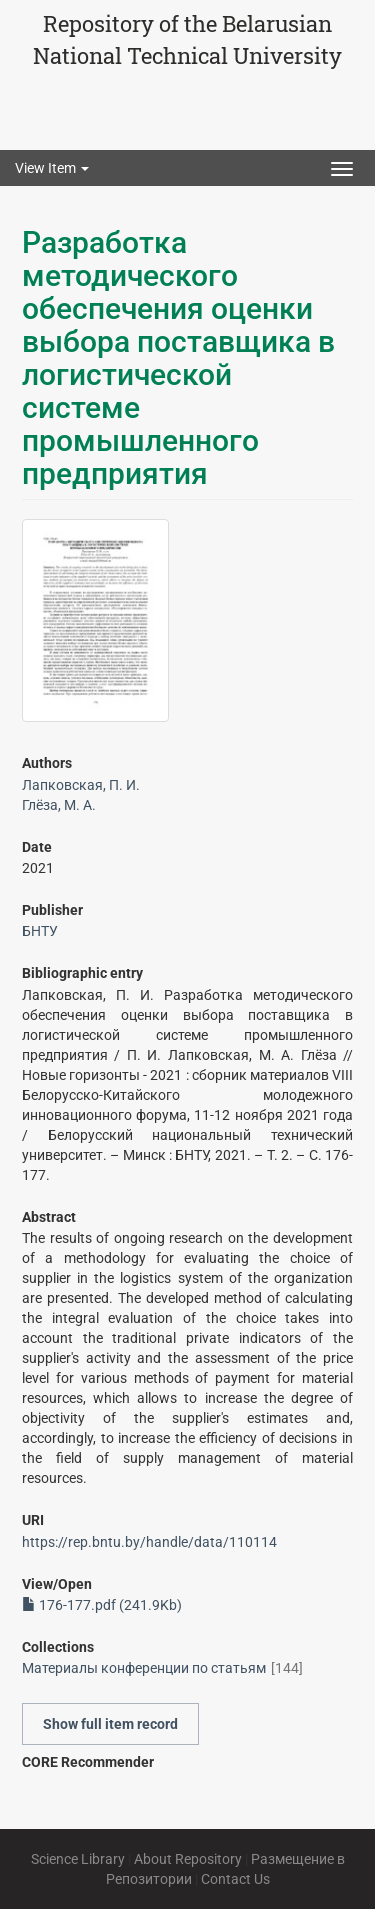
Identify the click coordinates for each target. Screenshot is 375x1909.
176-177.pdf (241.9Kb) (102, 1605)
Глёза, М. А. (59, 805)
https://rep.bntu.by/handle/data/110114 (149, 1542)
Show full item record (110, 1724)
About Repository (188, 1859)
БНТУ (40, 931)
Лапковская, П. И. (81, 785)
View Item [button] (52, 168)
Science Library (78, 1859)
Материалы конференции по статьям (144, 1668)
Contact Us (235, 1879)
